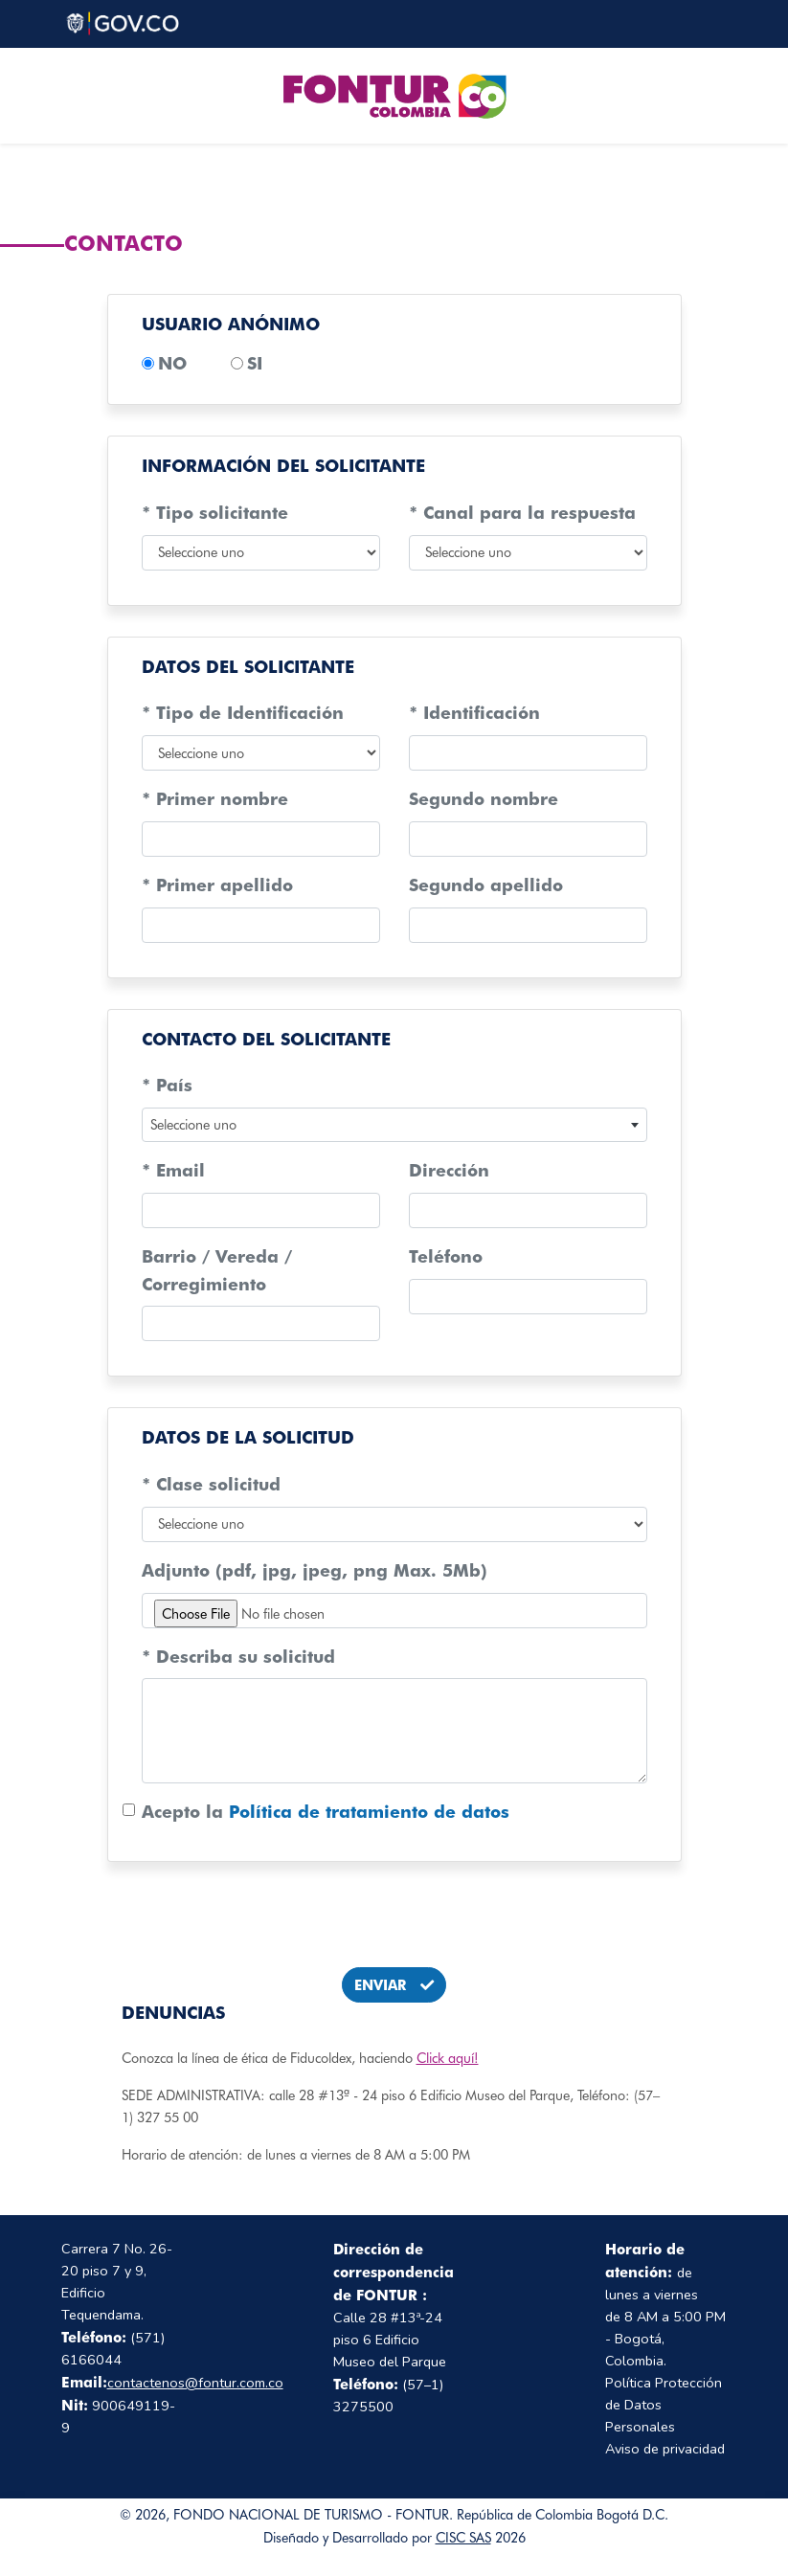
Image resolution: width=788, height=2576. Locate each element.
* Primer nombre (215, 799)
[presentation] (394, 1914)
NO (172, 363)
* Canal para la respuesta (522, 513)
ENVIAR (394, 1985)
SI (254, 363)
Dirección (449, 1170)
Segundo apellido (486, 885)
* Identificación (474, 713)
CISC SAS (463, 2537)
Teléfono (446, 1256)
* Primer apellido (217, 885)
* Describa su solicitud (238, 1656)
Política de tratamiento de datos (369, 1812)
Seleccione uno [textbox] (193, 1124)
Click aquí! (448, 2058)
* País (167, 1085)
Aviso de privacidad (665, 2448)
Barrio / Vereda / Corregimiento (217, 1270)
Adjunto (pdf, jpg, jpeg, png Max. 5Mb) (314, 1570)
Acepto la (325, 1812)
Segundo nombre (483, 799)
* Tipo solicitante (215, 513)
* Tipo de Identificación (243, 713)
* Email (173, 1170)
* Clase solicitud (211, 1484)
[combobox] (394, 1125)
